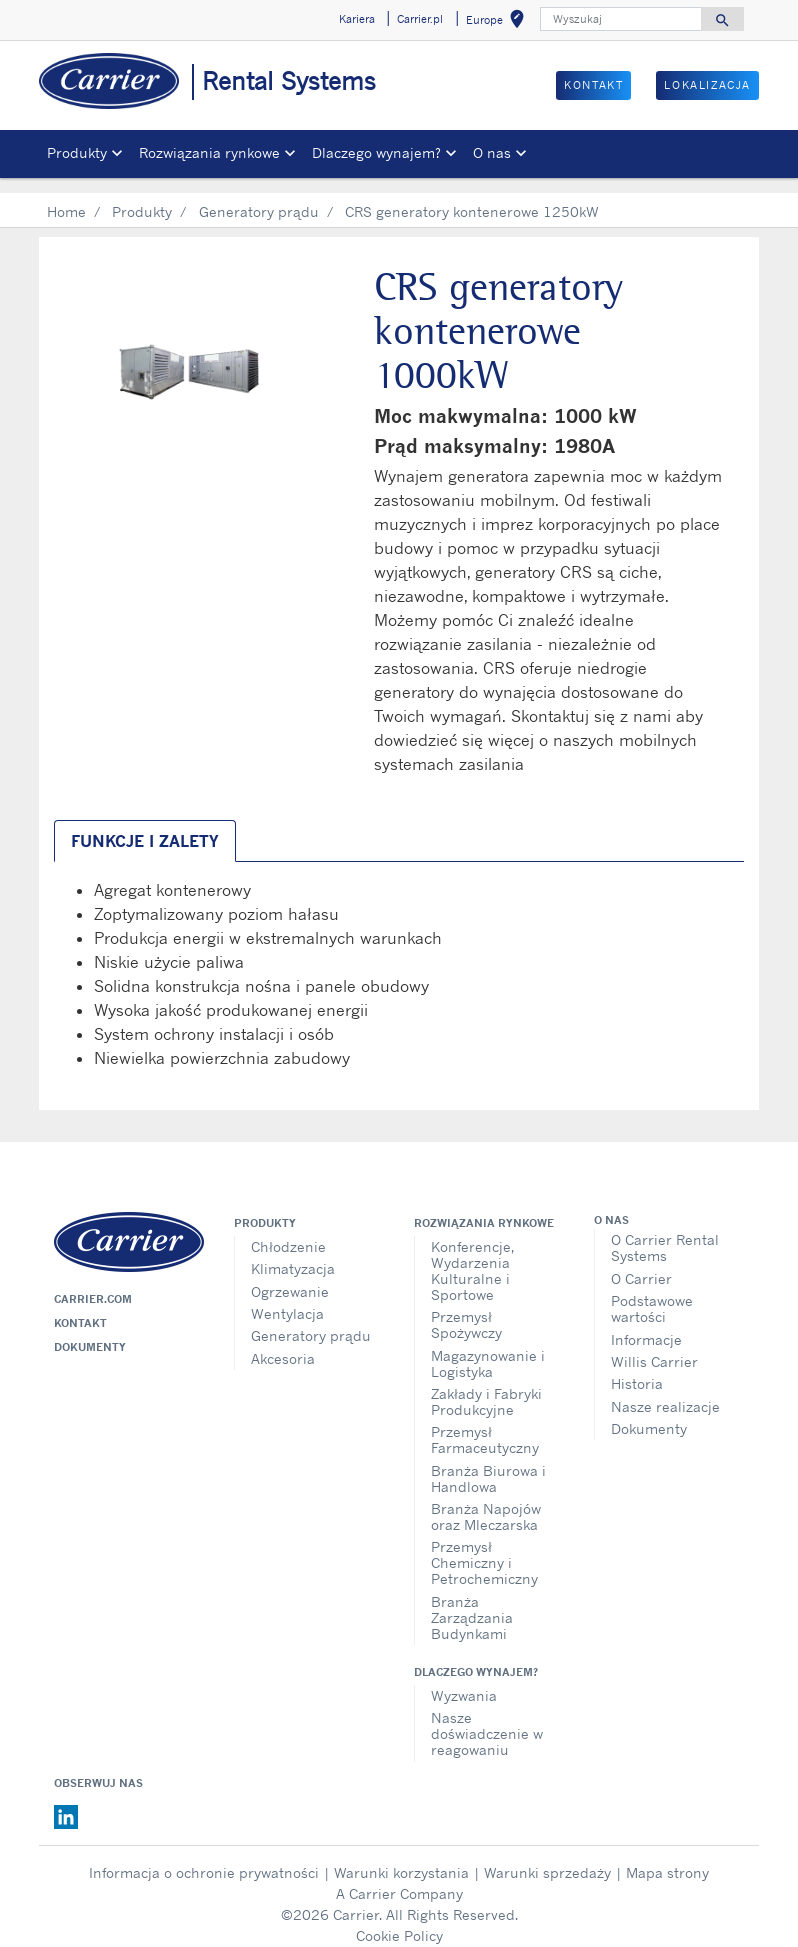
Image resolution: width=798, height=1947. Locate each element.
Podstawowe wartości (652, 1293)
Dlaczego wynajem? (476, 1657)
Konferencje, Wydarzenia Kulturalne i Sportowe (472, 1255)
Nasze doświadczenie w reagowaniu (487, 1718)
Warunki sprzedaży (547, 1857)
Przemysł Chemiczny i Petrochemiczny (484, 1547)
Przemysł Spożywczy (466, 1309)
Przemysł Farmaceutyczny (485, 1424)
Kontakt (593, 85)
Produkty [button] (77, 152)
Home (66, 196)
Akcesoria (283, 1343)
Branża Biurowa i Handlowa (488, 1463)
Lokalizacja (707, 85)
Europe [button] (499, 22)
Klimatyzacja (293, 1253)
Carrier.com (93, 1284)
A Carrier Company (399, 1878)
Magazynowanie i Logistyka (488, 1348)
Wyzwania (464, 1680)
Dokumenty (90, 1332)
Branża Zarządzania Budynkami (472, 1602)
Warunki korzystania (401, 1857)
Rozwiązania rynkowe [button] (209, 152)
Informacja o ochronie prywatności (204, 1857)
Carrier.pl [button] (420, 19)
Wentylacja (287, 1298)
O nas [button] (492, 152)
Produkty (142, 196)
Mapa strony (667, 1857)
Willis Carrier (654, 1346)
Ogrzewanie (290, 1276)
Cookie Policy (399, 1920)
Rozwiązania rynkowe (484, 1208)
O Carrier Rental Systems (665, 1232)
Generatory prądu (259, 196)
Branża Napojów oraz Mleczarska (486, 1501)
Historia (637, 1368)
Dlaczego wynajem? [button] (376, 152)
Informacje (646, 1324)
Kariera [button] (357, 19)
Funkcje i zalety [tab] (145, 826)
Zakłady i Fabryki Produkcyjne (486, 1386)
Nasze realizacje (665, 1391)
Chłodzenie (288, 1231)
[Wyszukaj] (621, 19)
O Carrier (641, 1263)
